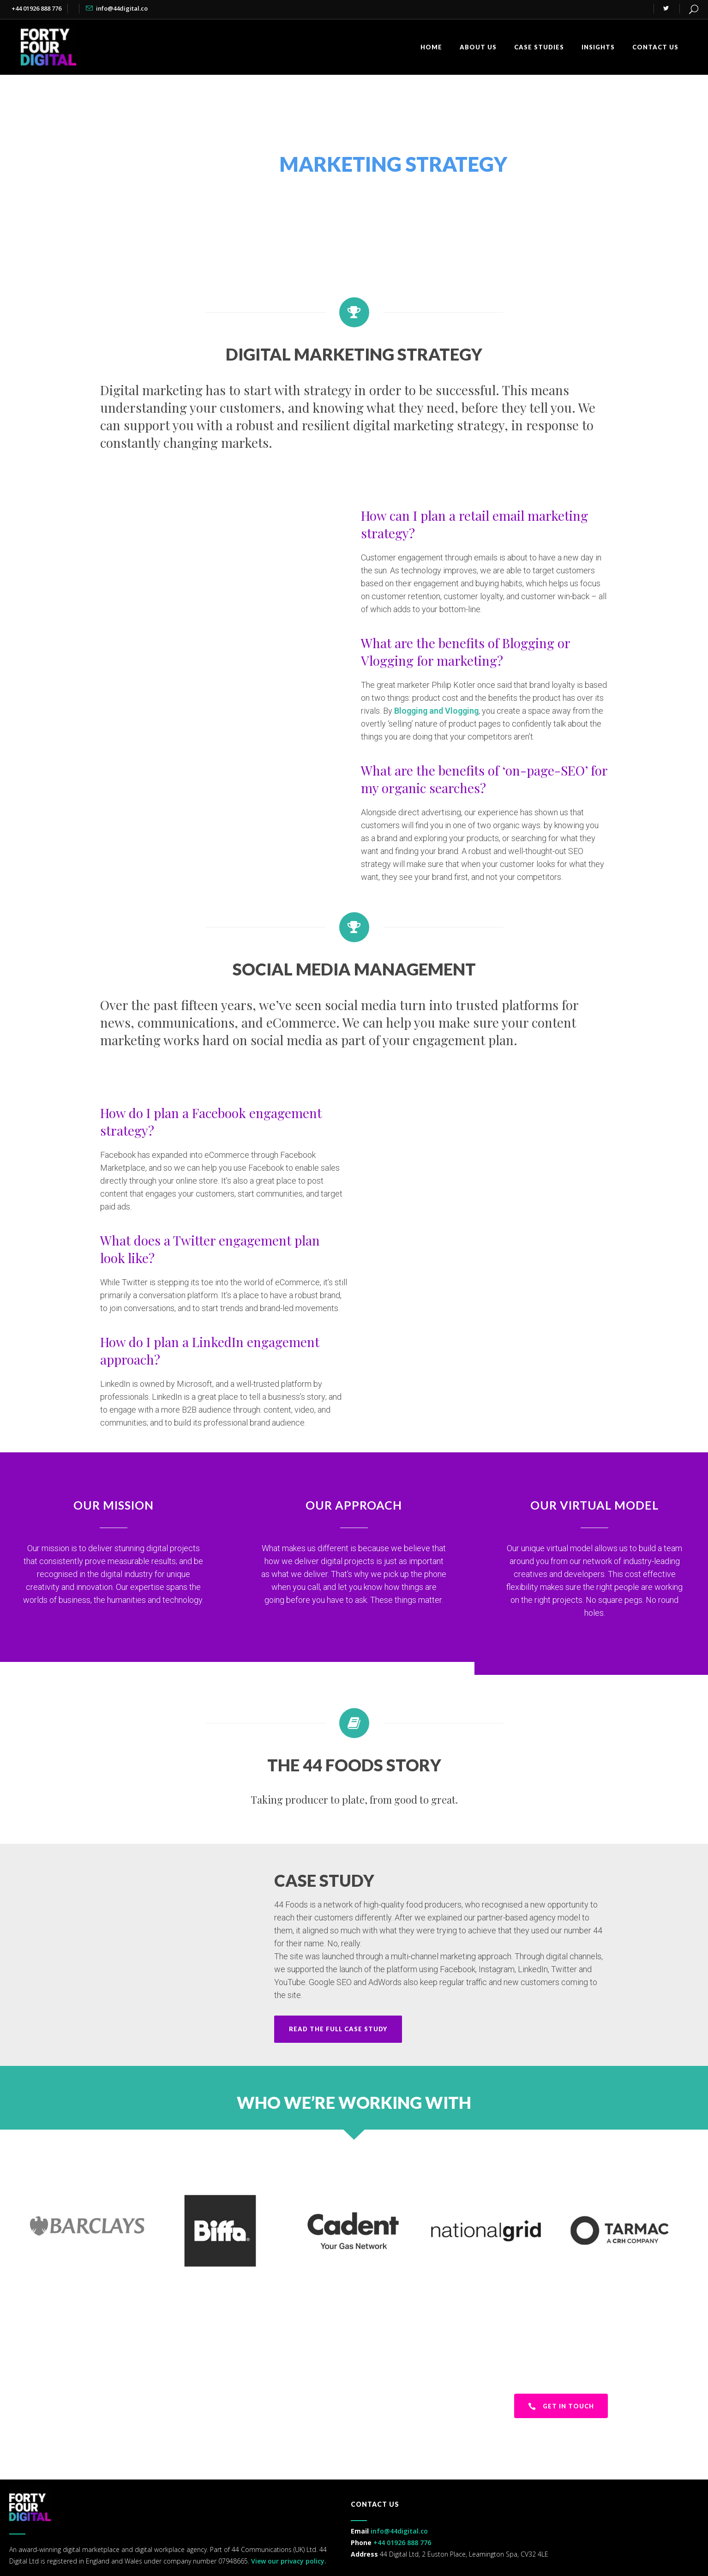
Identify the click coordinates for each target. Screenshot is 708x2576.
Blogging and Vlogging (436, 711)
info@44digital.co (122, 8)
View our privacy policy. (287, 2561)
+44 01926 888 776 (37, 8)
